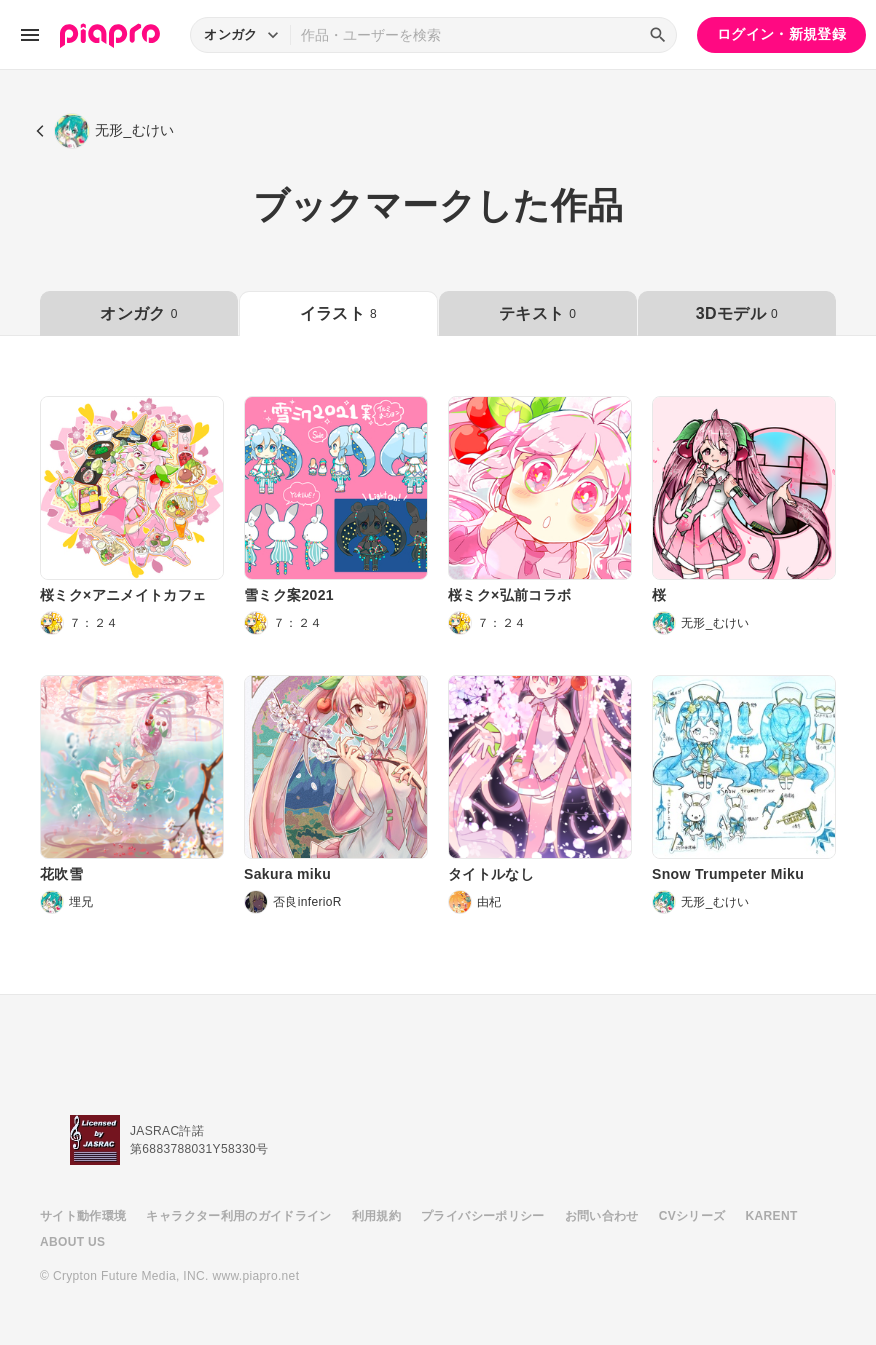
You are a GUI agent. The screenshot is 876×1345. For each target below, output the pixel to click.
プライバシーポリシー (483, 1216)
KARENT (772, 1216)
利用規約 (376, 1216)
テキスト (537, 313)
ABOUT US (72, 1242)
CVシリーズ (692, 1216)
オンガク (138, 313)
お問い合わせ (602, 1216)
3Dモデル (737, 313)
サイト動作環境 (83, 1216)
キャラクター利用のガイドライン (238, 1216)
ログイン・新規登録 (781, 34)
